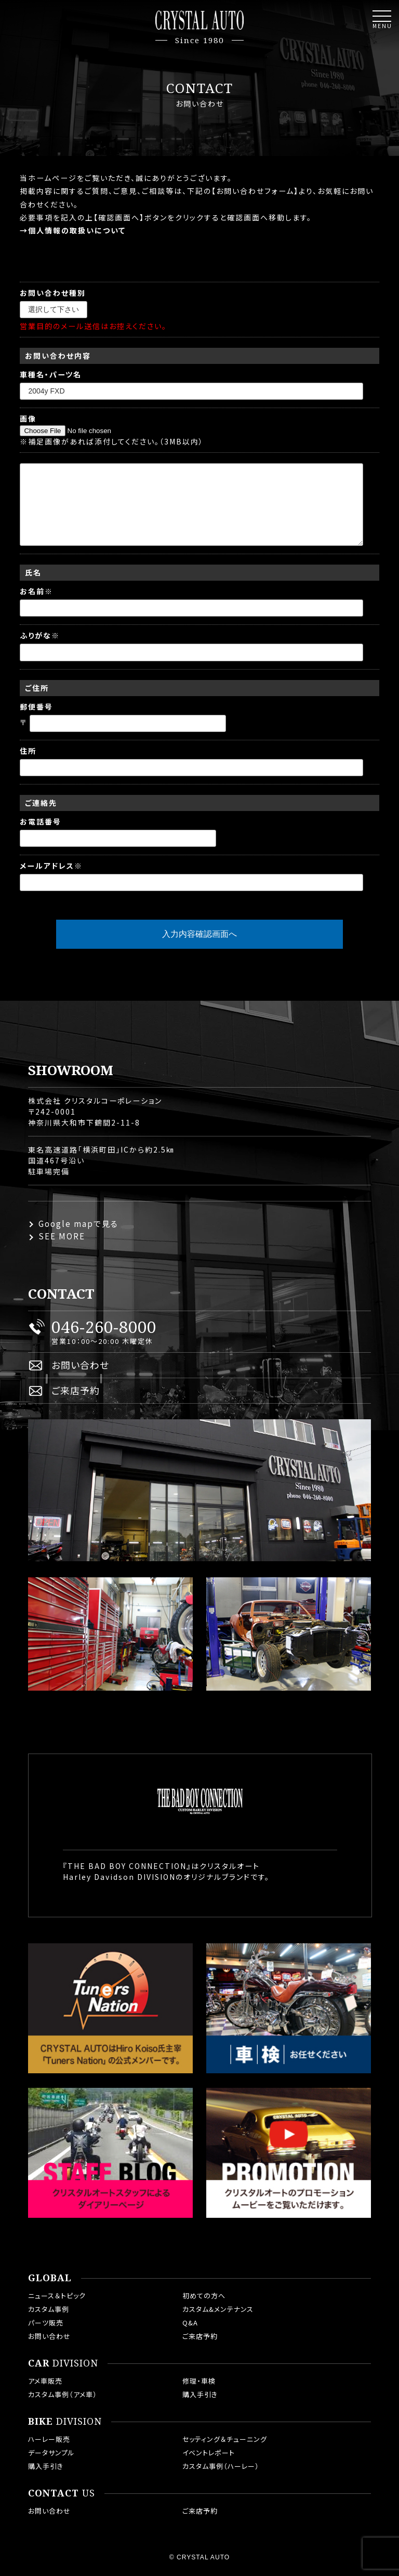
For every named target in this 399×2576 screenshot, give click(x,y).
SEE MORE (61, 1236)
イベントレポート (208, 2452)
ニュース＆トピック (57, 2295)
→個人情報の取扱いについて (73, 230)
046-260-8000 (103, 1327)
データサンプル (51, 2452)
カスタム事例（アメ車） (62, 2394)
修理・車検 (199, 2381)
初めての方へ (203, 2295)
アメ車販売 (45, 2381)
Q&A (190, 2322)
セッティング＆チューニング (224, 2439)
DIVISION (63, 2363)
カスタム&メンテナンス (218, 2309)
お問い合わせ (80, 1364)
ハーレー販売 (49, 2439)
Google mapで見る (78, 1223)
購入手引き (200, 2394)
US (61, 2493)
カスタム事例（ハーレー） (220, 2466)
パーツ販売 (45, 2322)
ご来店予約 (75, 1390)
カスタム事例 (48, 2309)
